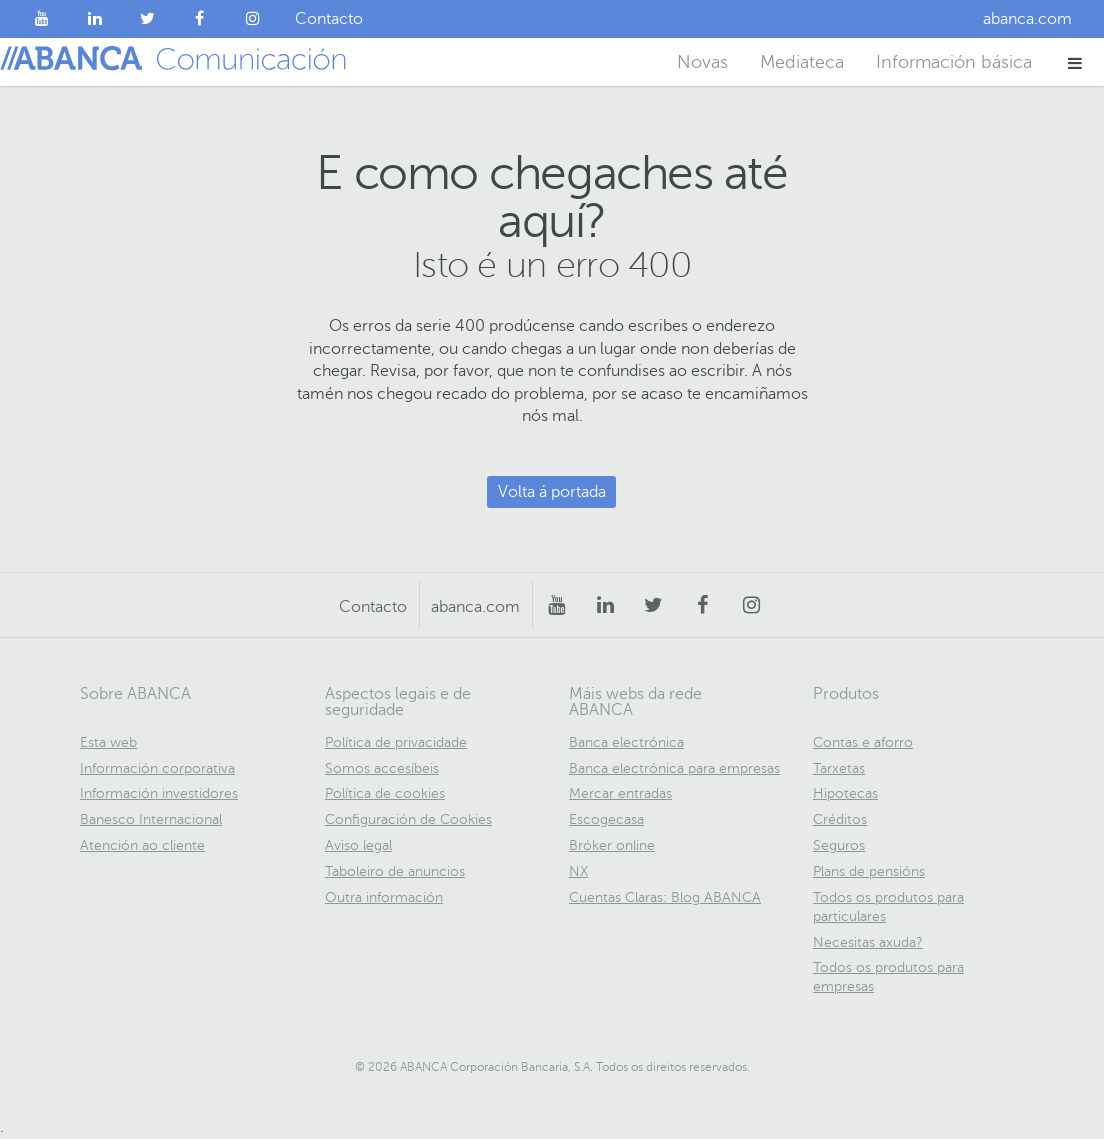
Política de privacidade (396, 742)
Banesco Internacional (151, 819)
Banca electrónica (626, 742)
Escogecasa (606, 819)
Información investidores (159, 793)
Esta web (108, 742)
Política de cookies (385, 793)
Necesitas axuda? (868, 942)
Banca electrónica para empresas (674, 768)
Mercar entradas (620, 793)
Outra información (384, 897)
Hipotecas (845, 793)
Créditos (840, 819)
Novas (702, 62)
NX (578, 871)
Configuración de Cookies (408, 819)
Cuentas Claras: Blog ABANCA (665, 897)
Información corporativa (157, 768)
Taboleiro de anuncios (395, 871)
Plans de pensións (869, 871)
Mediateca (802, 62)
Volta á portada (552, 492)
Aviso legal (358, 845)
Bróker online (612, 845)
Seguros (839, 845)
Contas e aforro (863, 742)
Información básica (954, 62)
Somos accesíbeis (382, 768)
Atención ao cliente (142, 845)
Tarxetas (839, 768)
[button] (1075, 62)
